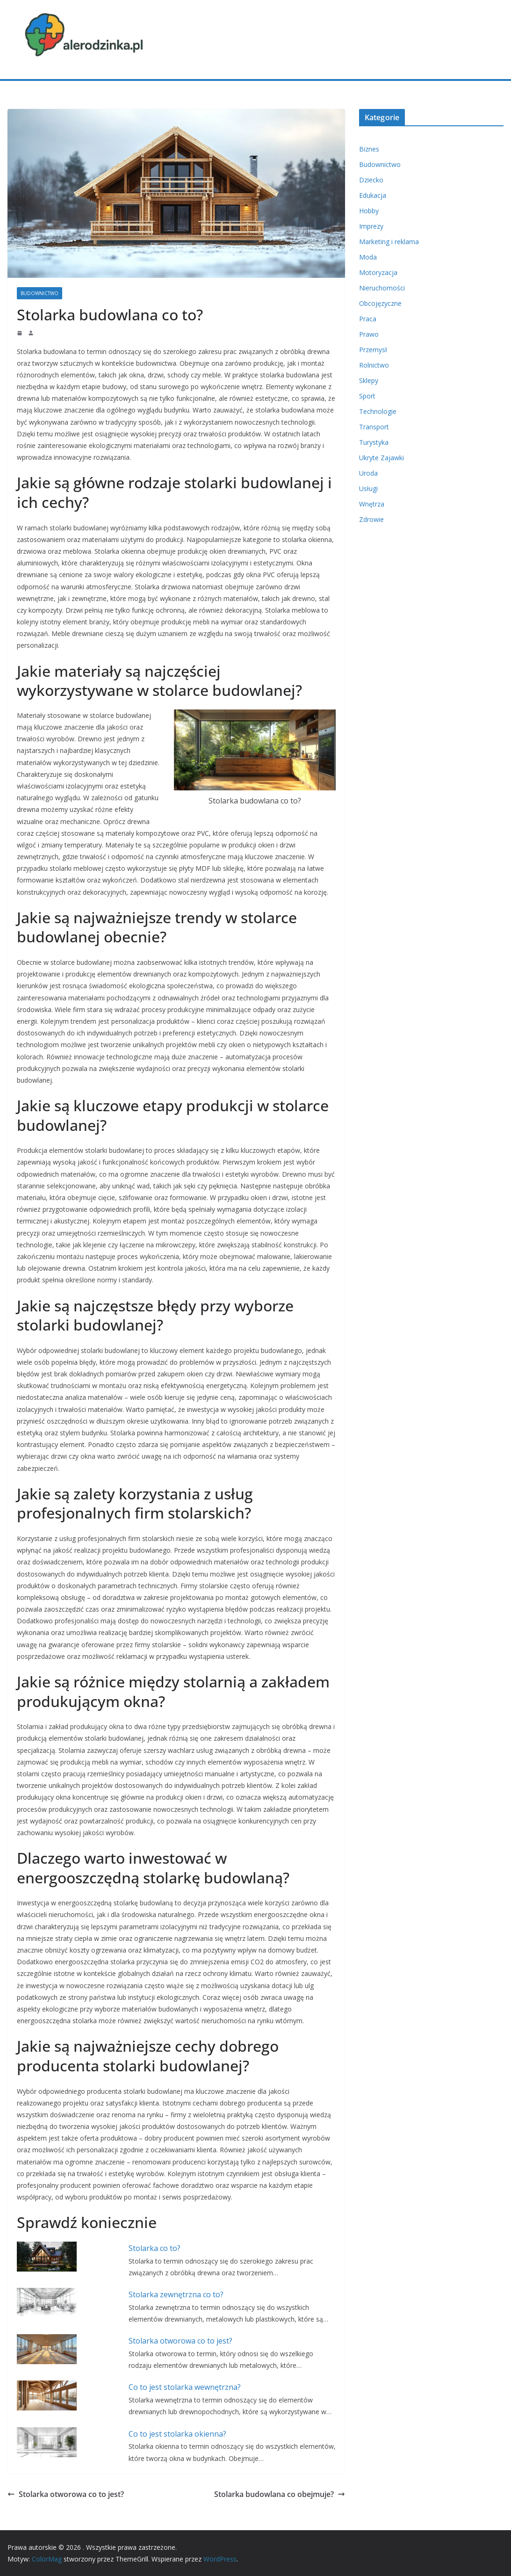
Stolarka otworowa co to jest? (180, 2341)
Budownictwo (39, 293)
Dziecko (371, 179)
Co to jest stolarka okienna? (177, 2434)
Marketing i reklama (389, 241)
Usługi (368, 488)
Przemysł (373, 349)
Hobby (369, 210)
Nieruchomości (382, 287)
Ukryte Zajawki (381, 457)
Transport (374, 426)
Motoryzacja (378, 272)
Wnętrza (371, 503)
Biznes (369, 149)
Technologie (377, 411)
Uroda (368, 473)
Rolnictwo (374, 365)
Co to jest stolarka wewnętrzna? (185, 2387)
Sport (367, 395)
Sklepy (368, 380)
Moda (368, 257)
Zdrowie (371, 519)
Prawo (369, 334)
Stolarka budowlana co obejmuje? (279, 2494)
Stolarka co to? (154, 2248)
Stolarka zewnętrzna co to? (176, 2294)
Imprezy (371, 226)
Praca (367, 318)
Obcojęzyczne (380, 303)
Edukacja (372, 195)
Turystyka (374, 442)
